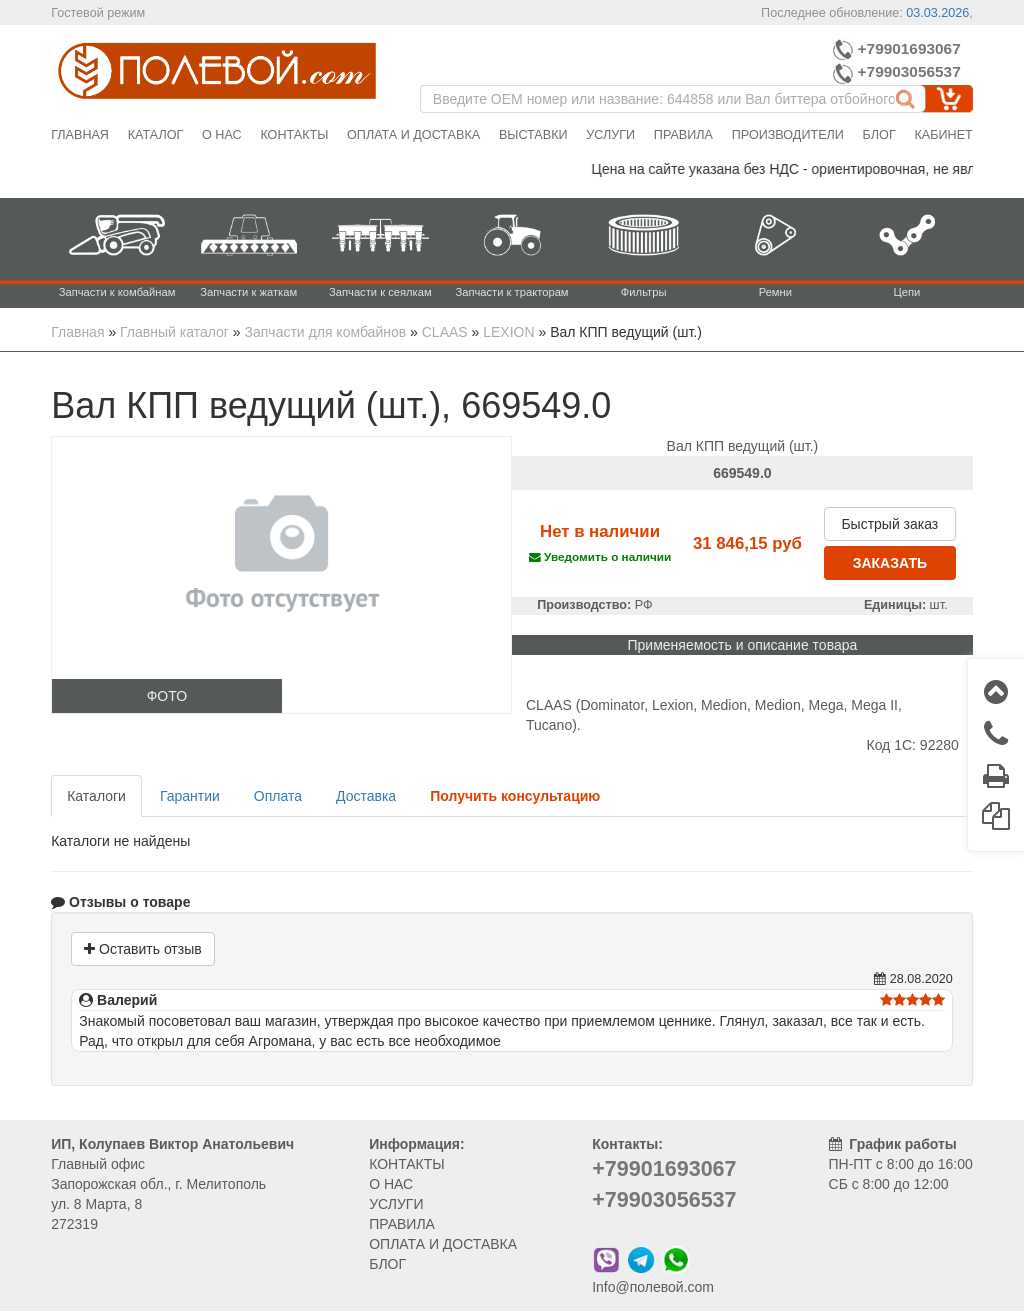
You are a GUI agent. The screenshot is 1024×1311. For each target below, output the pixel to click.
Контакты (294, 135)
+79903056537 (899, 71)
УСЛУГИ (396, 1204)
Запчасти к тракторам (511, 292)
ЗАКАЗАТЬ (890, 563)
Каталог (156, 135)
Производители (788, 135)
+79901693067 (896, 48)
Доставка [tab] (366, 796)
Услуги (610, 135)
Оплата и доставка (413, 135)
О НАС (391, 1184)
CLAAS (445, 332)
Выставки (533, 135)
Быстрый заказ (889, 524)
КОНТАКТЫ (407, 1164)
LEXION (508, 332)
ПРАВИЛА (402, 1224)
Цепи (907, 292)
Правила (683, 135)
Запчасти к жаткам (248, 292)
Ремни (775, 292)
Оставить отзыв (142, 949)
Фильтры (644, 292)
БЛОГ (387, 1264)
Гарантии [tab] (190, 796)
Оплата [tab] (278, 796)
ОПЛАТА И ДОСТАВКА (443, 1244)
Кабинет (943, 135)
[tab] (515, 796)
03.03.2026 (937, 13)
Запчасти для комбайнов (326, 332)
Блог (879, 135)
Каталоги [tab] (96, 796)
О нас (222, 135)
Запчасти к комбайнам (117, 292)
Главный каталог (174, 332)
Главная (80, 135)
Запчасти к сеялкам (380, 292)
